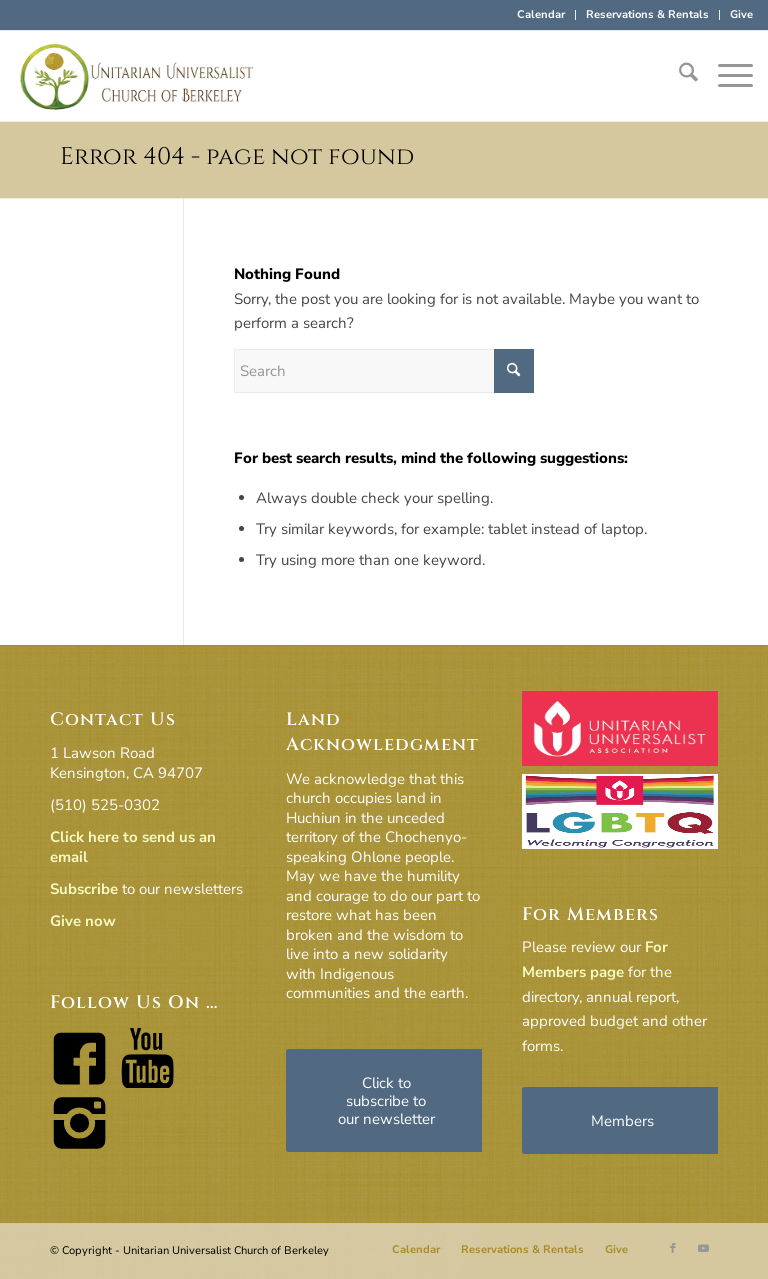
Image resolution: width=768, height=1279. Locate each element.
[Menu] (725, 76)
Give (741, 14)
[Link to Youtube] (703, 1249)
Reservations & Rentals (647, 14)
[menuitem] (541, 15)
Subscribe (84, 889)
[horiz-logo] (137, 76)
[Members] (622, 1120)
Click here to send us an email (133, 847)
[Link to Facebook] (673, 1249)
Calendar (541, 14)
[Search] (678, 76)
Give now (83, 921)
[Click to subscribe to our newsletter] (386, 1100)
